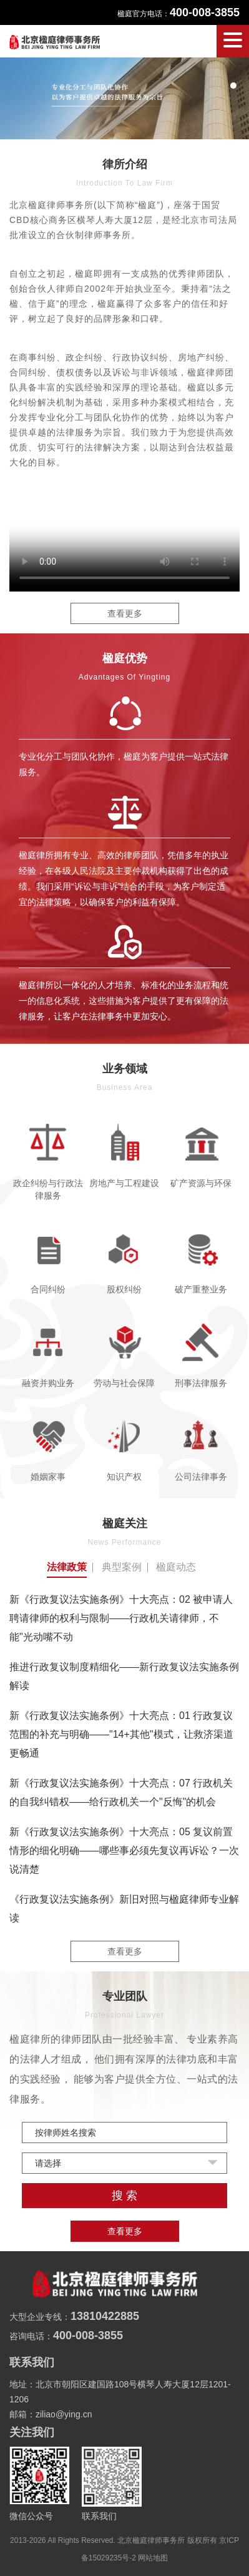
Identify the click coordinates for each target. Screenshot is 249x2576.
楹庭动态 (176, 1567)
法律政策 (67, 1567)
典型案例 (122, 1567)
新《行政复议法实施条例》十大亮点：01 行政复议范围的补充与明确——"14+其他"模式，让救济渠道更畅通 (121, 1734)
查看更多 (124, 613)
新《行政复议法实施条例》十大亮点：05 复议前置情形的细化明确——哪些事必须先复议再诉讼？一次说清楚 (124, 1850)
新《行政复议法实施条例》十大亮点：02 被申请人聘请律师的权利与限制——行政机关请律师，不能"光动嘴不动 (121, 1618)
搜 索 (124, 2195)
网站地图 (153, 2558)
